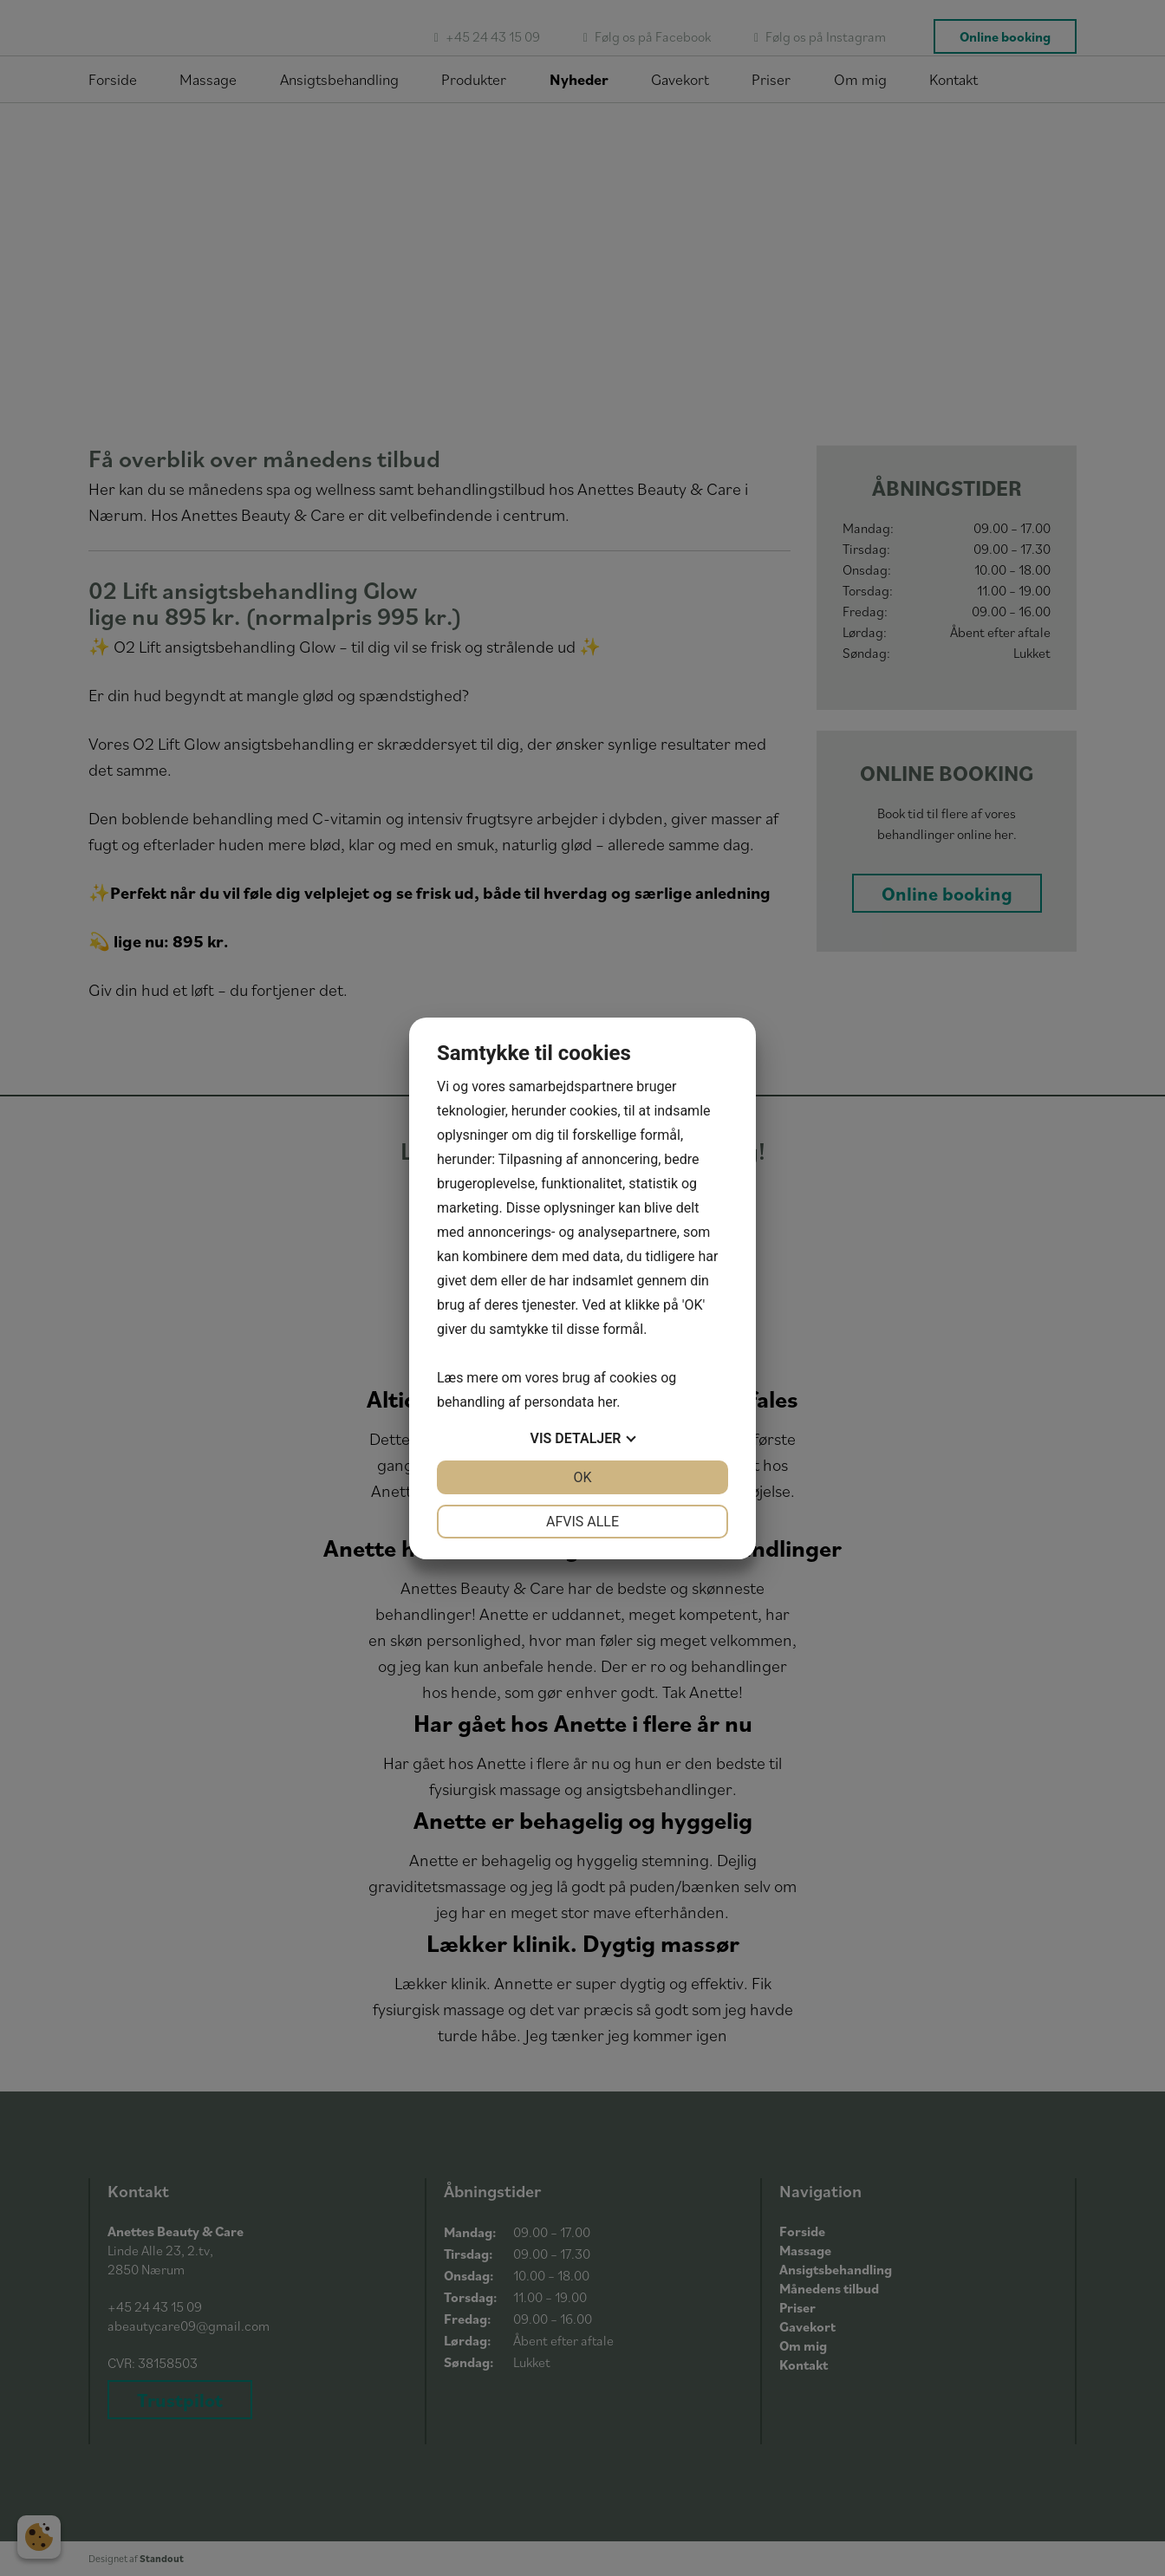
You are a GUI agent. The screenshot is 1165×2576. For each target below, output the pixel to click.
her (606, 1402)
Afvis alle (582, 1521)
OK (582, 1477)
